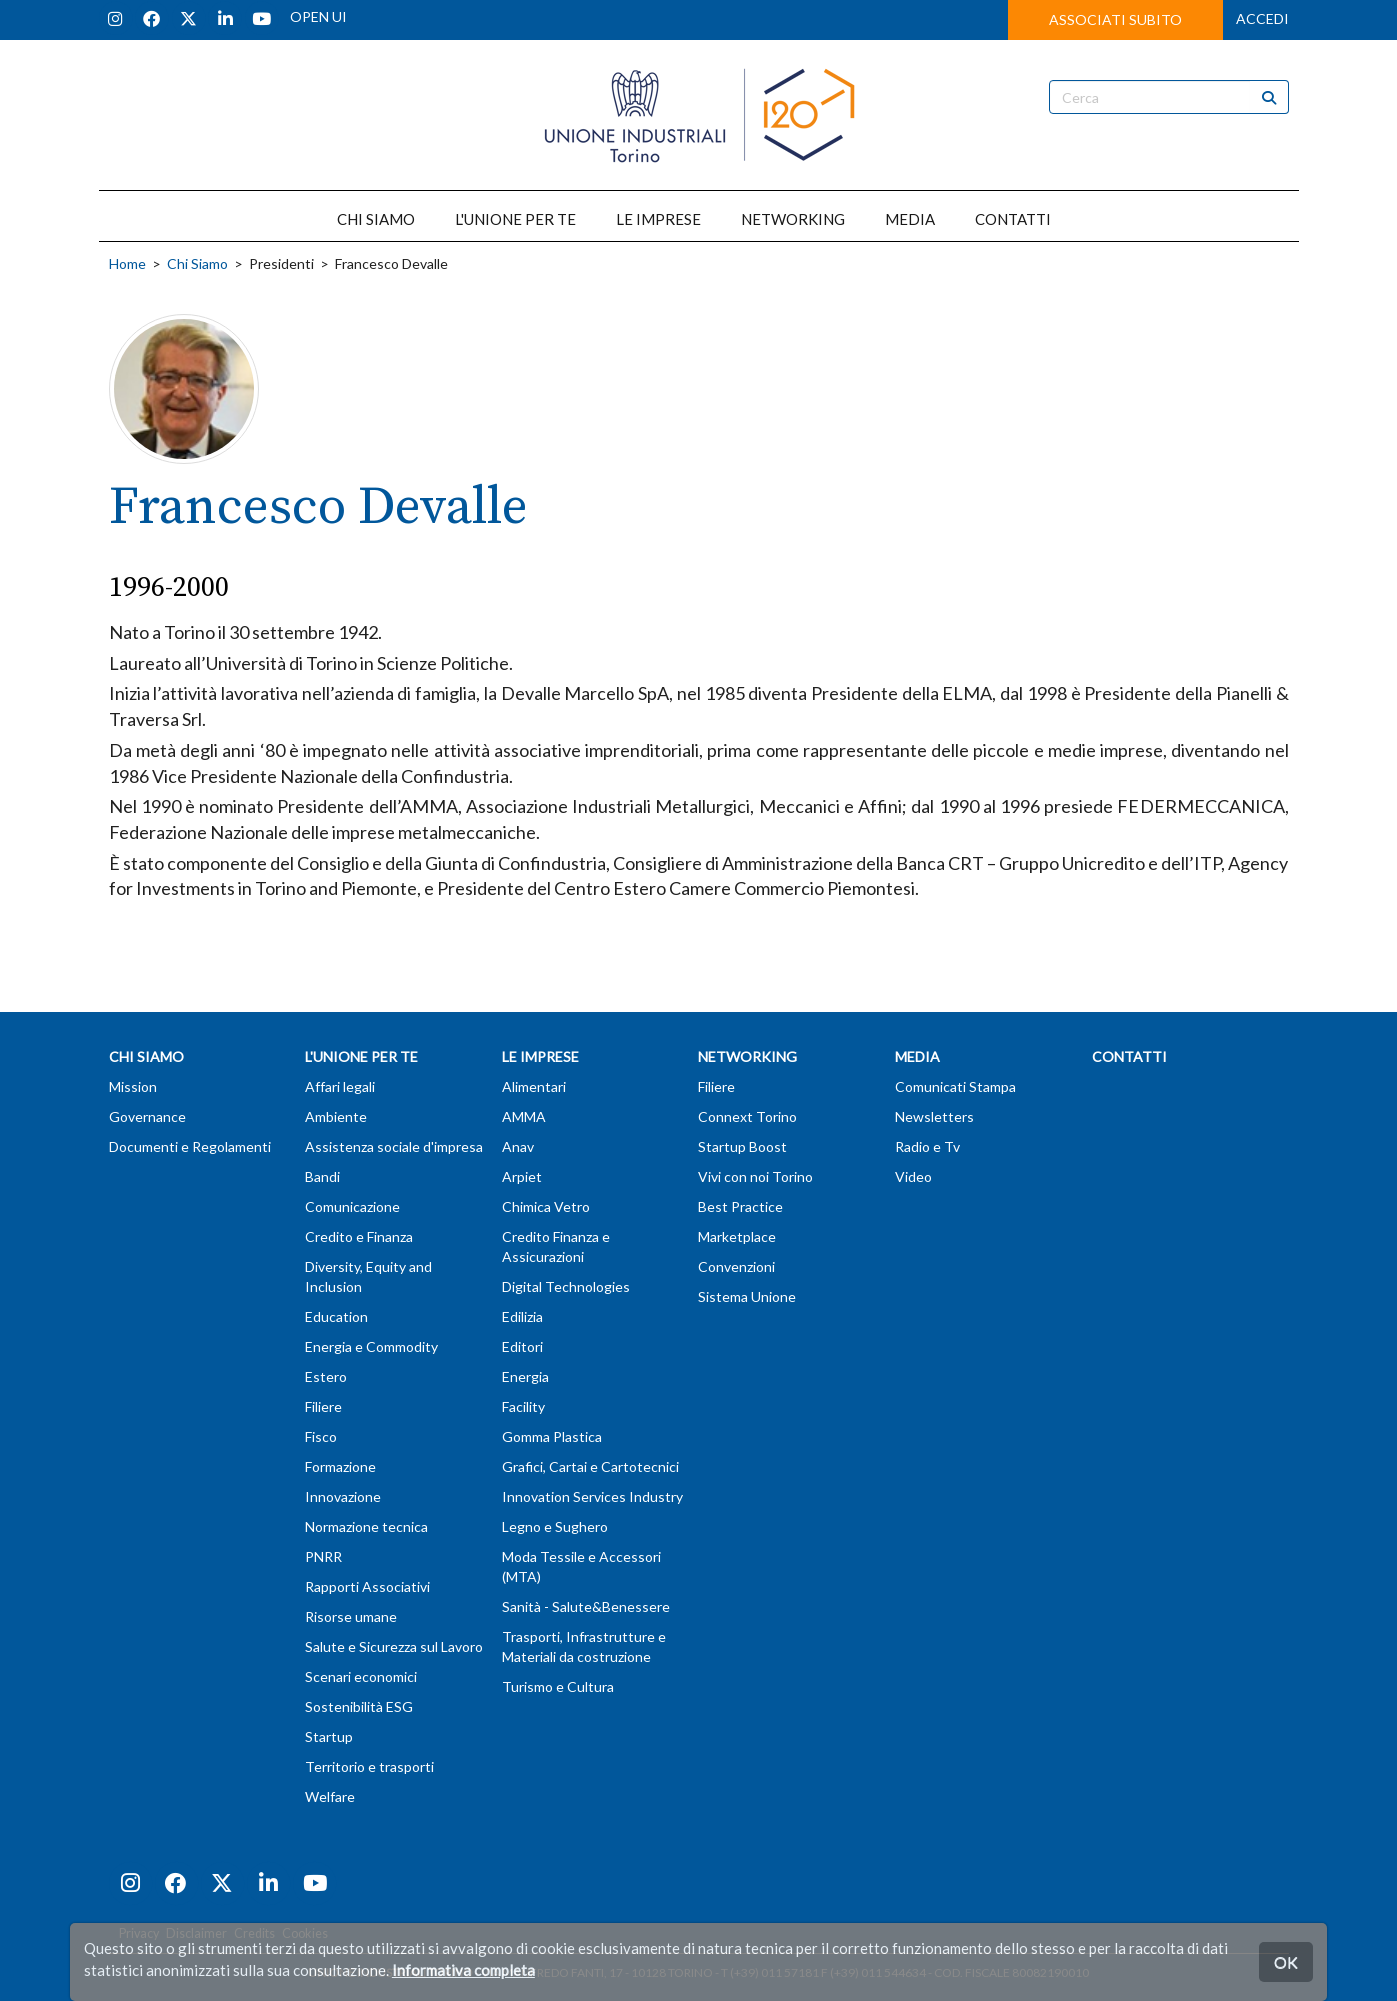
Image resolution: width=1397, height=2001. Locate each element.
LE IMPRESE (658, 219)
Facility (523, 1406)
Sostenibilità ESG (359, 1706)
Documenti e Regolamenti (190, 1146)
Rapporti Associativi (367, 1586)
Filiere (323, 1406)
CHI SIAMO (376, 219)
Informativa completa (463, 1970)
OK (1286, 1961)
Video (913, 1176)
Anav (518, 1146)
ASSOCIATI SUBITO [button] (1115, 19)
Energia (525, 1376)
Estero (326, 1376)
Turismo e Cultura (558, 1686)
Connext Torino (747, 1116)
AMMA (524, 1116)
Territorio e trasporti (369, 1766)
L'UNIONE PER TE (515, 219)
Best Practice (740, 1206)
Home (127, 263)
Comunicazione (352, 1206)
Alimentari (534, 1086)
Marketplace (737, 1236)
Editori (522, 1346)
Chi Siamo (197, 263)
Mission (133, 1086)
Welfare (330, 1796)
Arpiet (522, 1176)
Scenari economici (361, 1676)
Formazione (340, 1466)
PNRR (323, 1556)
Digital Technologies (566, 1286)
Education (336, 1316)
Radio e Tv (927, 1146)
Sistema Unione (747, 1296)
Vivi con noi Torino (755, 1176)
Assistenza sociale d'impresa (394, 1146)
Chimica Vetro (546, 1206)
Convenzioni (736, 1266)
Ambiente (336, 1116)
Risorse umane (351, 1616)
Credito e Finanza (359, 1236)
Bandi (322, 1176)
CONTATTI (1013, 219)
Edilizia (522, 1316)
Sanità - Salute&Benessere (586, 1606)
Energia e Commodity (371, 1346)
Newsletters (934, 1116)
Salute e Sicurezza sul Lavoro (394, 1646)
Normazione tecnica (366, 1526)
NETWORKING (793, 219)
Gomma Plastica (552, 1436)
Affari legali (340, 1086)
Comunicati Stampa (955, 1086)
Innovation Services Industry (592, 1496)
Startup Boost (742, 1146)
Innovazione (343, 1496)
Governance (147, 1116)
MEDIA (910, 219)
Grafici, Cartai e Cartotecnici (590, 1466)
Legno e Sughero (555, 1526)
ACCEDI (1262, 18)
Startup (329, 1736)
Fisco (321, 1436)
